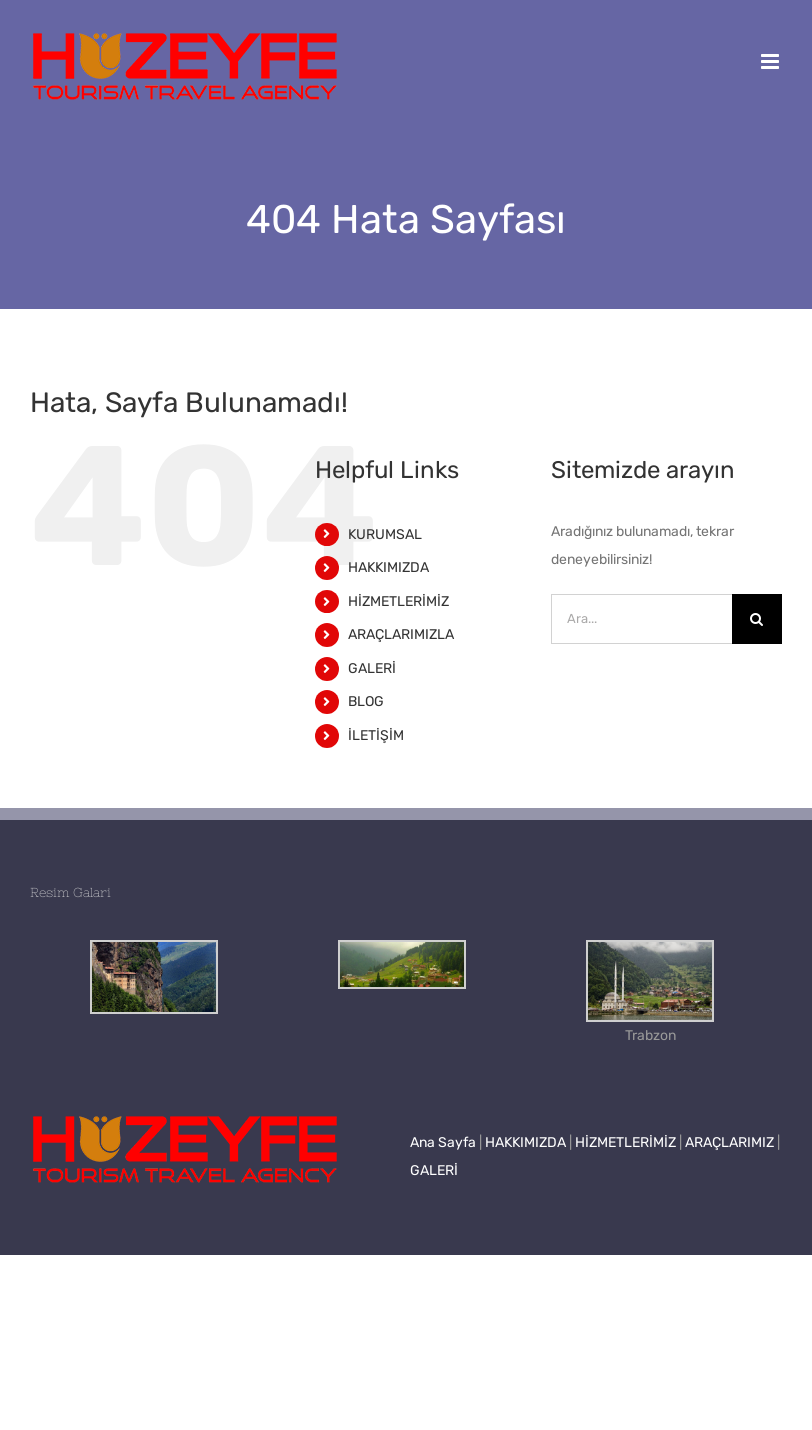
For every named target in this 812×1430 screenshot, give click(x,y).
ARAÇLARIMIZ (729, 1142)
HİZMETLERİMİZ (398, 601)
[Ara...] (641, 619)
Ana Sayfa (443, 1142)
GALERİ (372, 668)
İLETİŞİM (376, 735)
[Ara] (757, 619)
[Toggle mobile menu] (771, 61)
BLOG (366, 701)
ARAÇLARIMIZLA (401, 634)
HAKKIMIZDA (388, 567)
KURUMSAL (385, 534)
